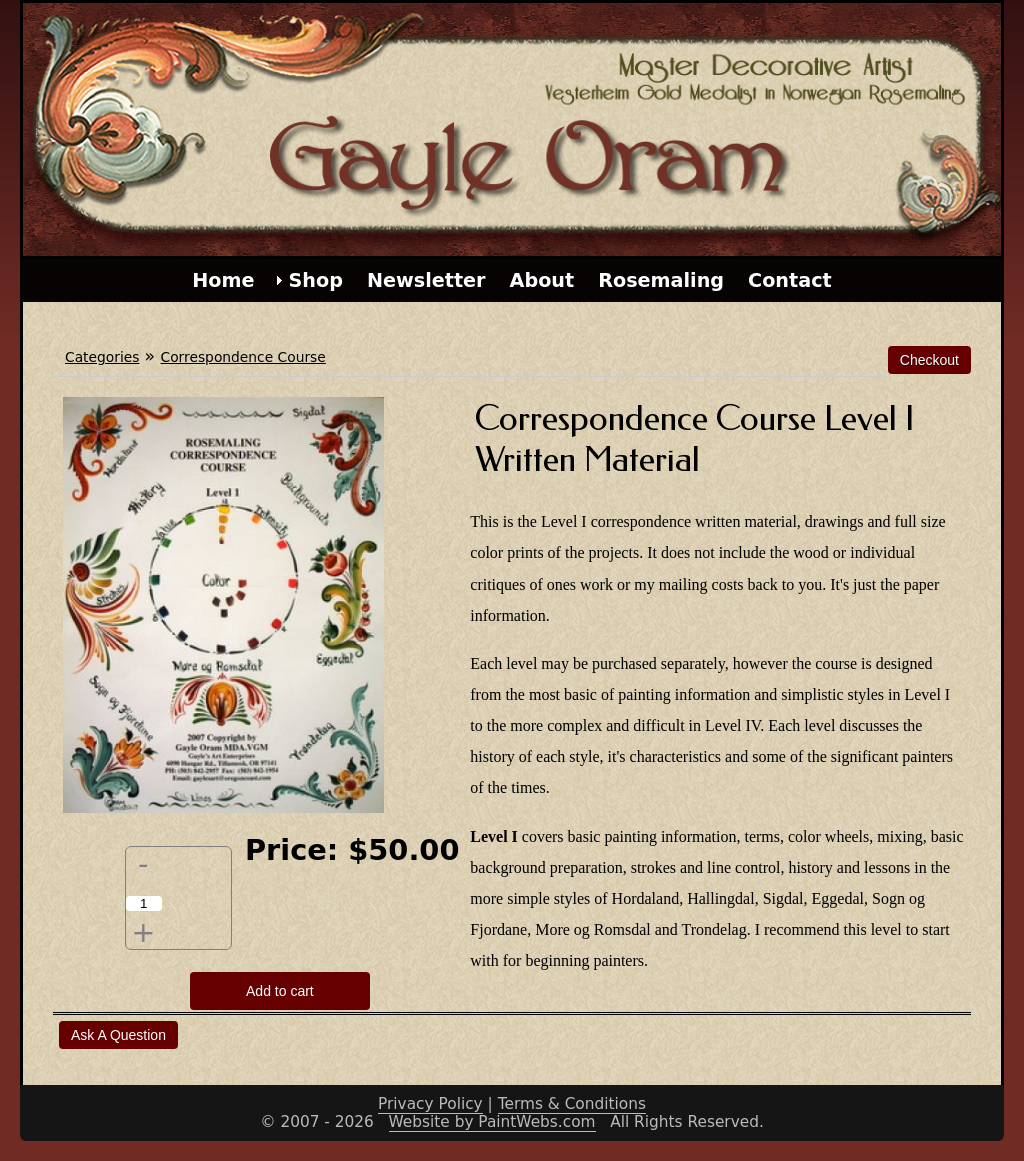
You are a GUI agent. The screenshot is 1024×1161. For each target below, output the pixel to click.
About (542, 280)
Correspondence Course (243, 357)
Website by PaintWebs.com (492, 1122)
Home (223, 280)
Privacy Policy (430, 1104)
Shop (316, 280)
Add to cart (280, 991)
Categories (102, 357)
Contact (790, 280)
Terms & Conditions (572, 1104)
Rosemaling (661, 280)
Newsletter (426, 280)
